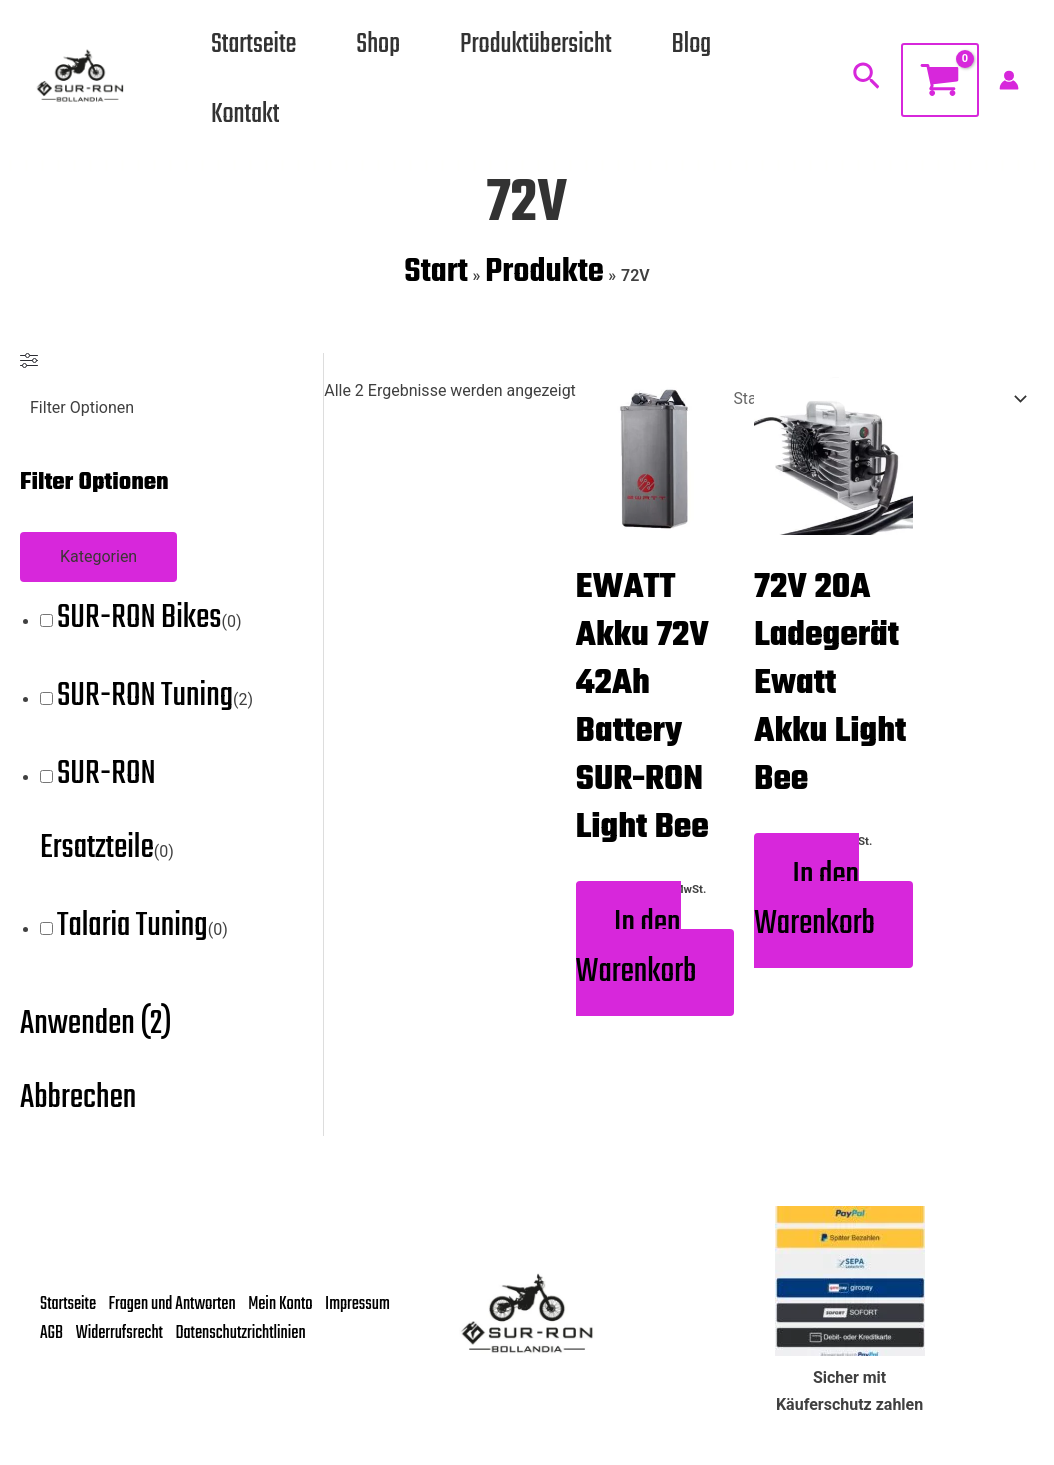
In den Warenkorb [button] (636, 952)
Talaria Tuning (132, 927)
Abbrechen (78, 1099)
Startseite (253, 44)
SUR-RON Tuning (145, 697)
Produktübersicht (536, 44)
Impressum (73, 1320)
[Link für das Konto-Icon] (1009, 80)
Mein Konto (288, 1293)
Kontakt (245, 114)
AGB (133, 1320)
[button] (866, 80)
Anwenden (96, 1025)
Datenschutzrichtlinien (106, 1347)
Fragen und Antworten (176, 1293)
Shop (378, 44)
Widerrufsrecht (203, 1320)
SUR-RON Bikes (139, 619)
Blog (692, 44)
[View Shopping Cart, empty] (940, 80)
